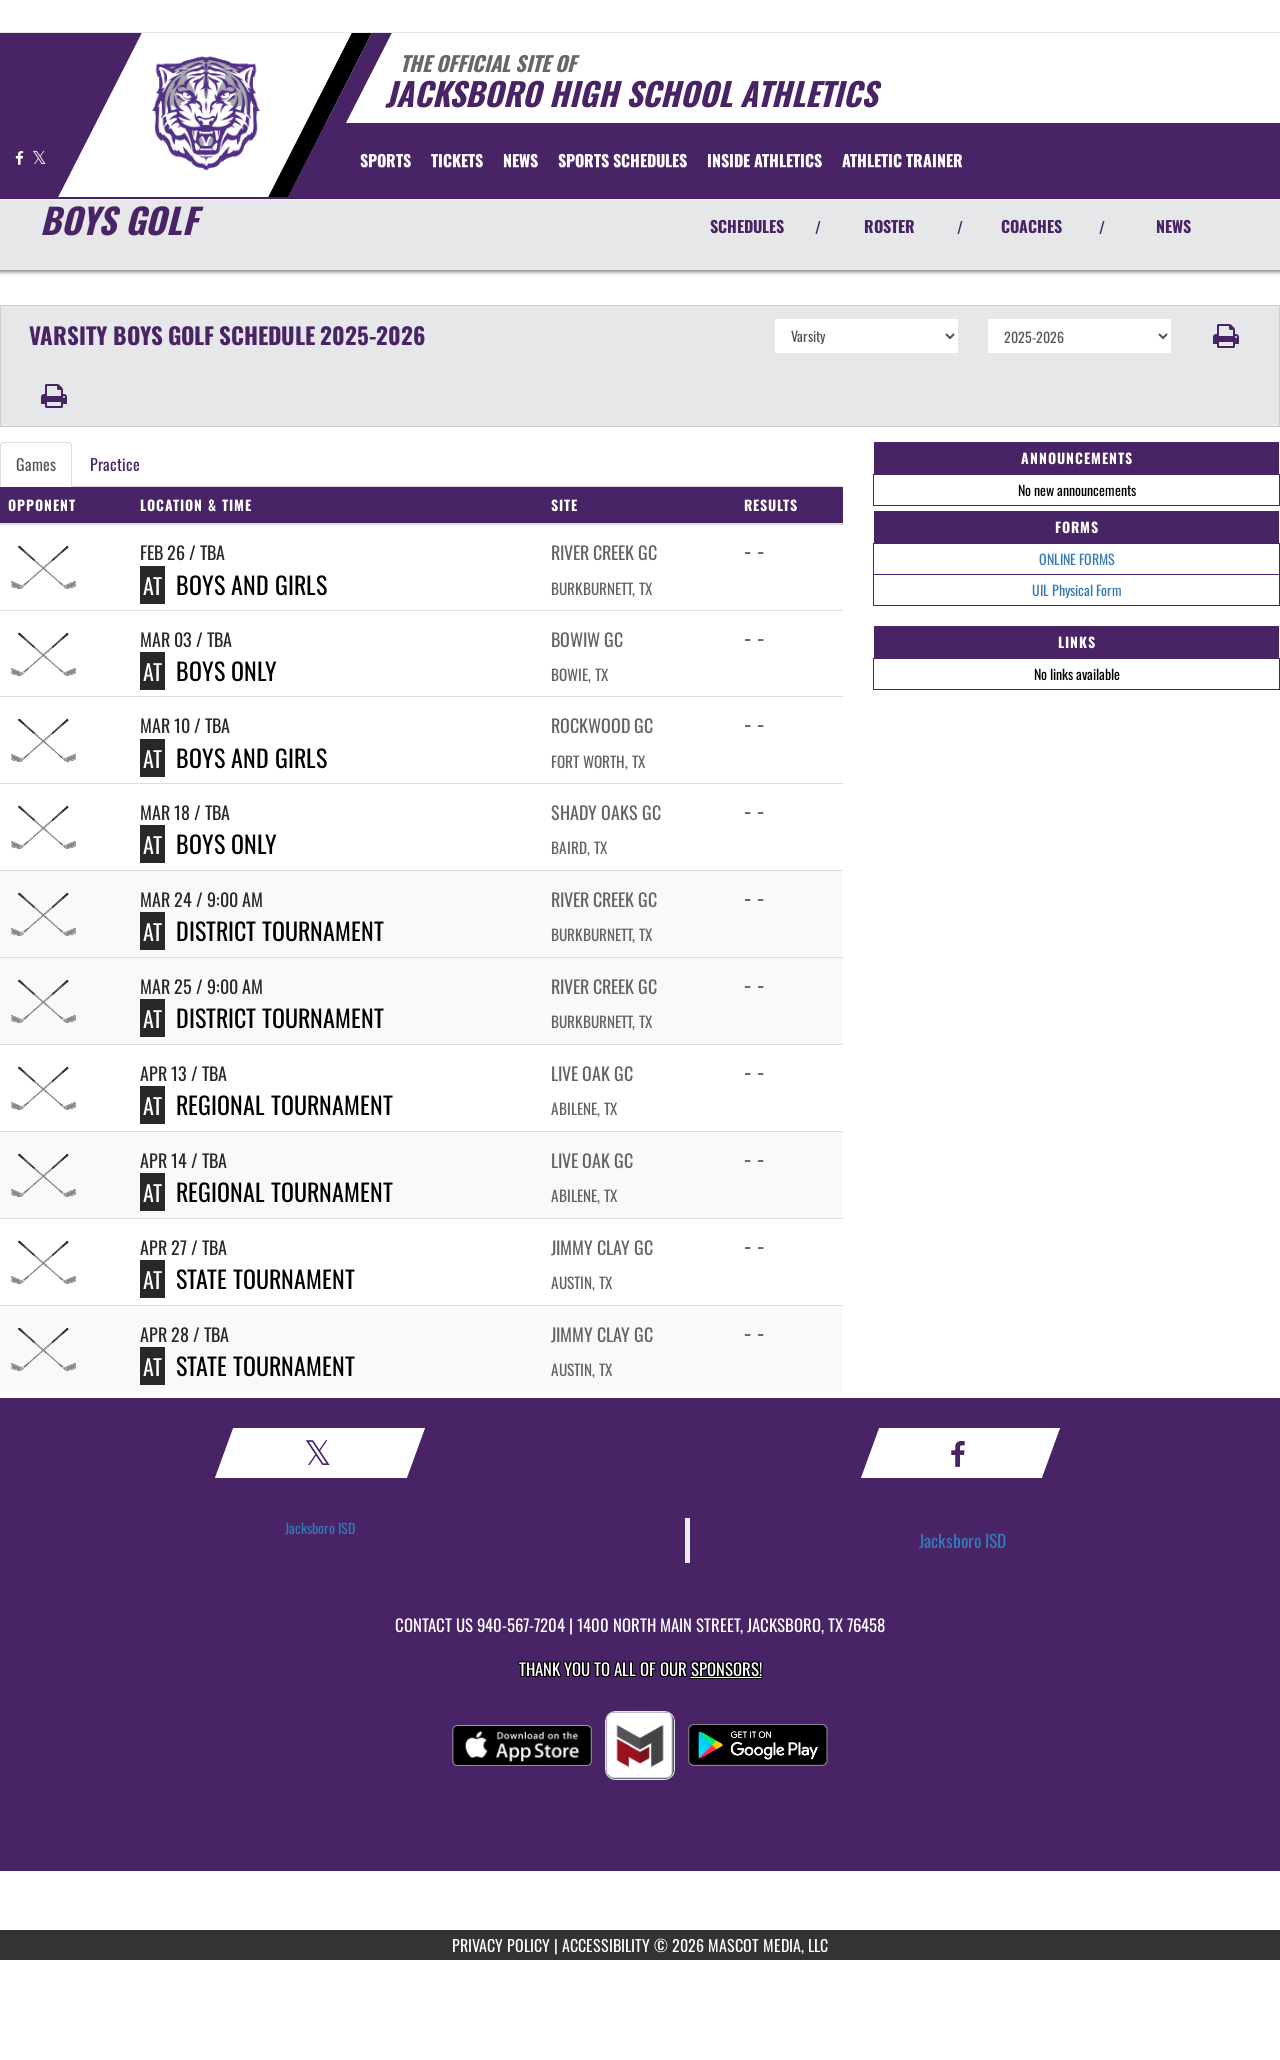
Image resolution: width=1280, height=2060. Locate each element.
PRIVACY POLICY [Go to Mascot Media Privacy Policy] (501, 1945)
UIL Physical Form (1077, 589)
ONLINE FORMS (1077, 558)
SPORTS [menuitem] (385, 160)
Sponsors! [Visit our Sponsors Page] (726, 1668)
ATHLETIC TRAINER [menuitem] (902, 160)
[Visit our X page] (39, 157)
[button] (1226, 336)
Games (36, 464)
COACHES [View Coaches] (1031, 226)
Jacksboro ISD (320, 1527)
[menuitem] (457, 160)
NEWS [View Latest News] (1173, 226)
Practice (115, 464)
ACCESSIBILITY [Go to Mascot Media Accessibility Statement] (606, 1945)
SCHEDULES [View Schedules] (747, 226)
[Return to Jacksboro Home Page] (205, 113)
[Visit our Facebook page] (21, 157)
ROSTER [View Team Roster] (889, 226)
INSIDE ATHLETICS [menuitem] (764, 160)
